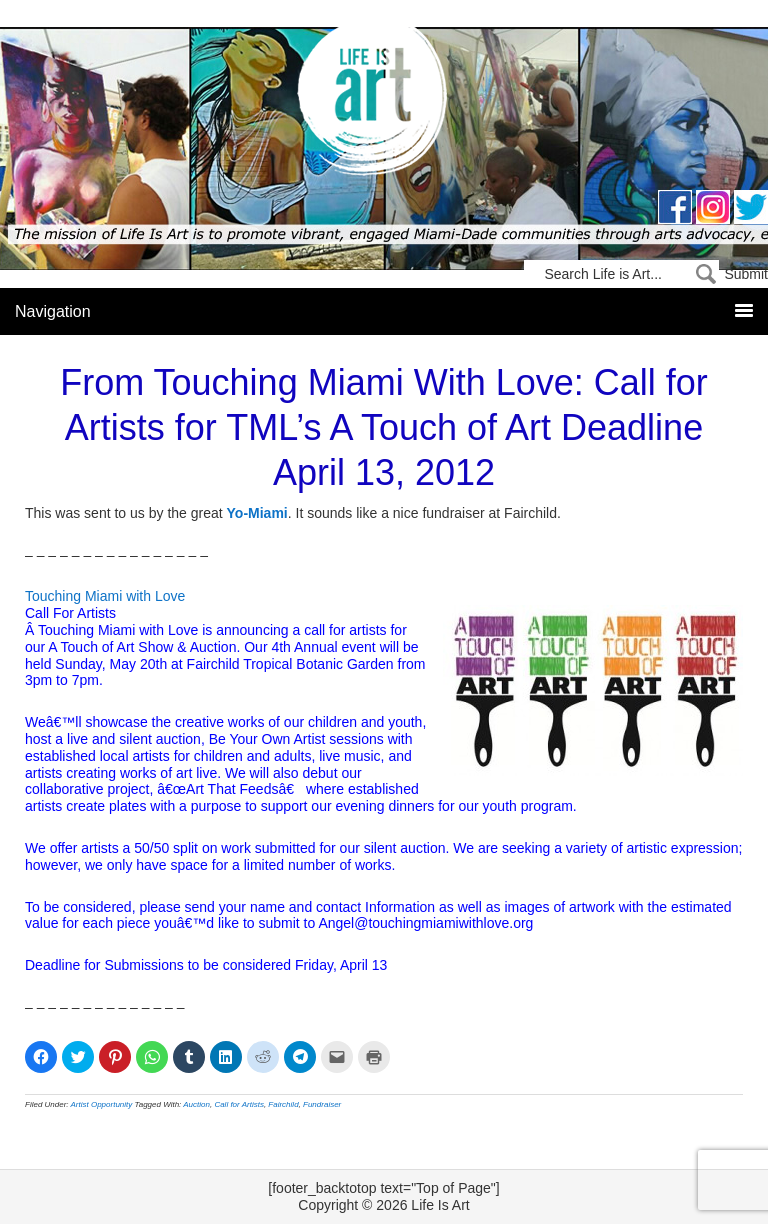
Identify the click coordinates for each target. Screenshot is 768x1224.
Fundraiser (322, 1104)
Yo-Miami (257, 513)
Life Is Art (384, 102)
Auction (196, 1104)
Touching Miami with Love (105, 596)
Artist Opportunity (102, 1104)
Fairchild (283, 1104)
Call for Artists (239, 1104)
